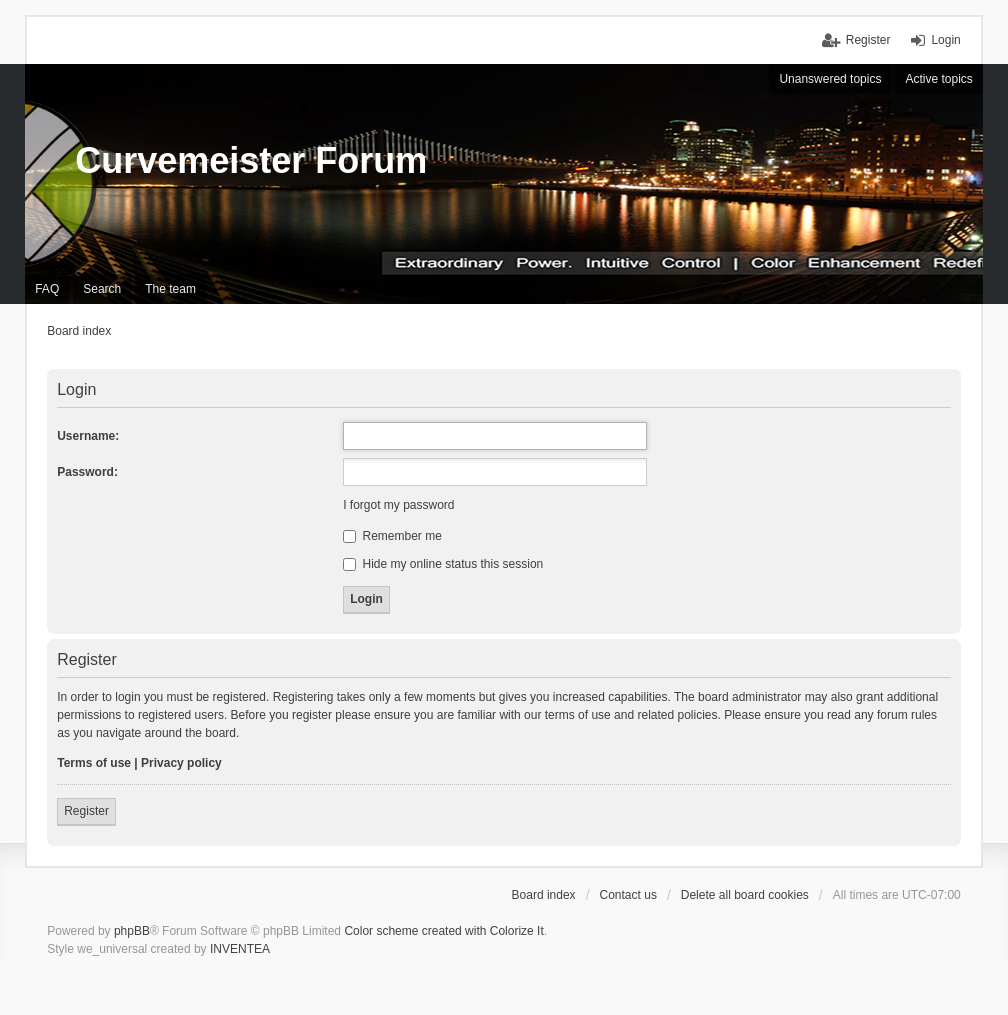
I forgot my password (398, 505)
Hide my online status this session (443, 564)
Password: (87, 472)
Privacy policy (181, 763)
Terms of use (94, 763)
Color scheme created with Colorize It (443, 931)
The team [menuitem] (170, 289)
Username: (88, 436)
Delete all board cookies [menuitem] (745, 895)
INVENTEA (240, 949)
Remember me (392, 536)
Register (86, 811)
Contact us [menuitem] (628, 895)
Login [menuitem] (945, 40)
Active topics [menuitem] (938, 79)
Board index (544, 895)
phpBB (132, 931)
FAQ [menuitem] (47, 289)
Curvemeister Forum (251, 160)
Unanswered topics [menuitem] (830, 79)
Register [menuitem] (868, 40)
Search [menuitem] (102, 289)
